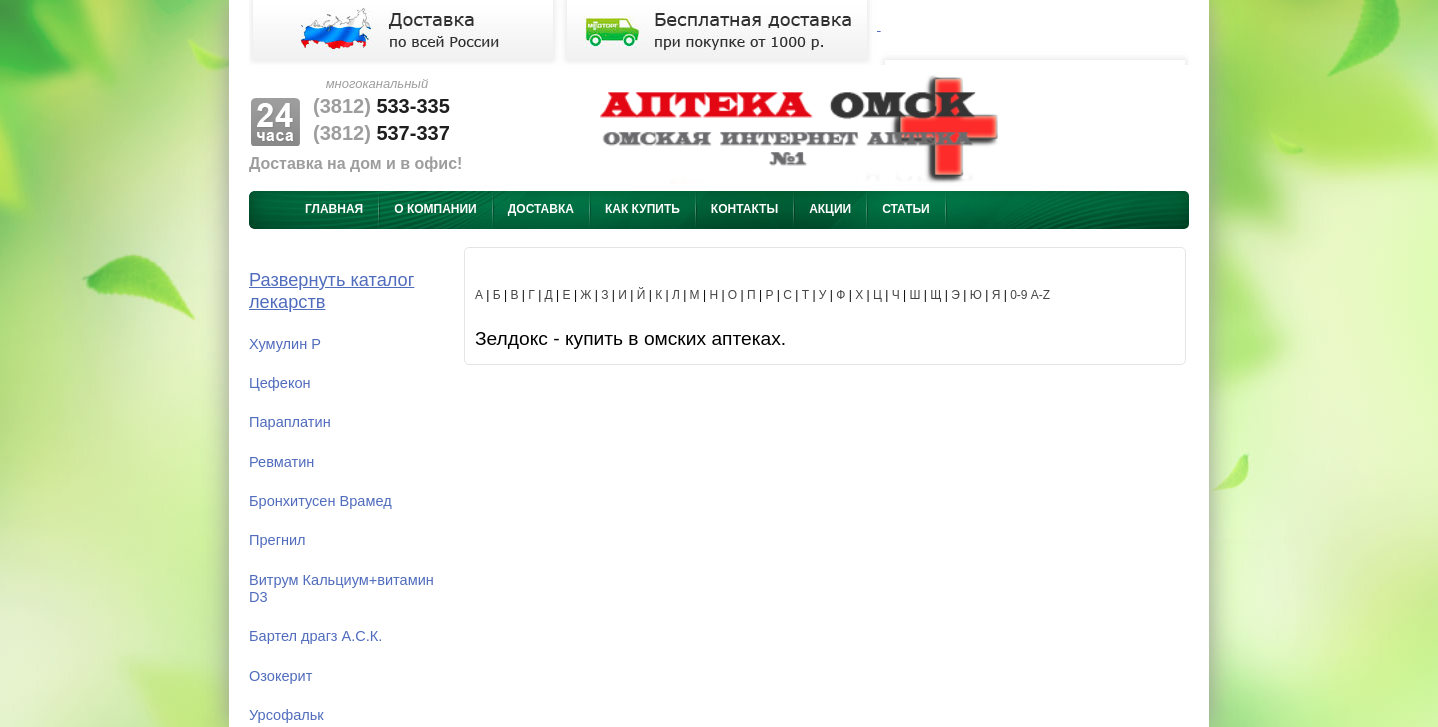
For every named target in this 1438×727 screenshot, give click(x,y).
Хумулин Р (285, 344)
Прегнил (277, 540)
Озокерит (280, 676)
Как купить (642, 209)
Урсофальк (286, 715)
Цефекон (280, 383)
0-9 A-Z (1030, 295)
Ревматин (281, 462)
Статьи (906, 209)
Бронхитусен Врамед (320, 501)
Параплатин (290, 422)
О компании (435, 209)
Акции (830, 209)
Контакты (744, 209)
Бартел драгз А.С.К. (315, 636)
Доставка (541, 209)
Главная (334, 209)
